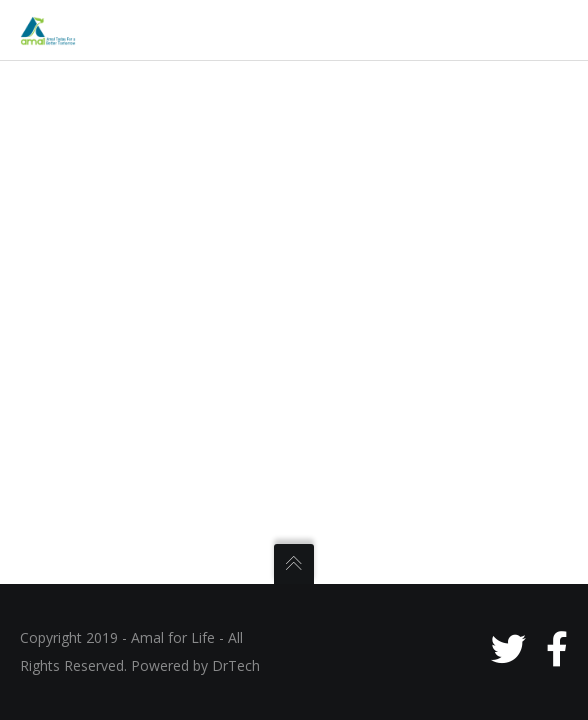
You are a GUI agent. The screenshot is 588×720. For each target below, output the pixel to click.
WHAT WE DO (96, 342)
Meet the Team (114, 258)
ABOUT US (85, 132)
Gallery (88, 510)
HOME (70, 90)
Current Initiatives (123, 384)
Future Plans (106, 426)
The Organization (121, 216)
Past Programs (113, 468)
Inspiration (100, 174)
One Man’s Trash (118, 678)
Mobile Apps (106, 636)
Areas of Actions (117, 300)
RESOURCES (90, 594)
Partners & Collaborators (144, 552)
